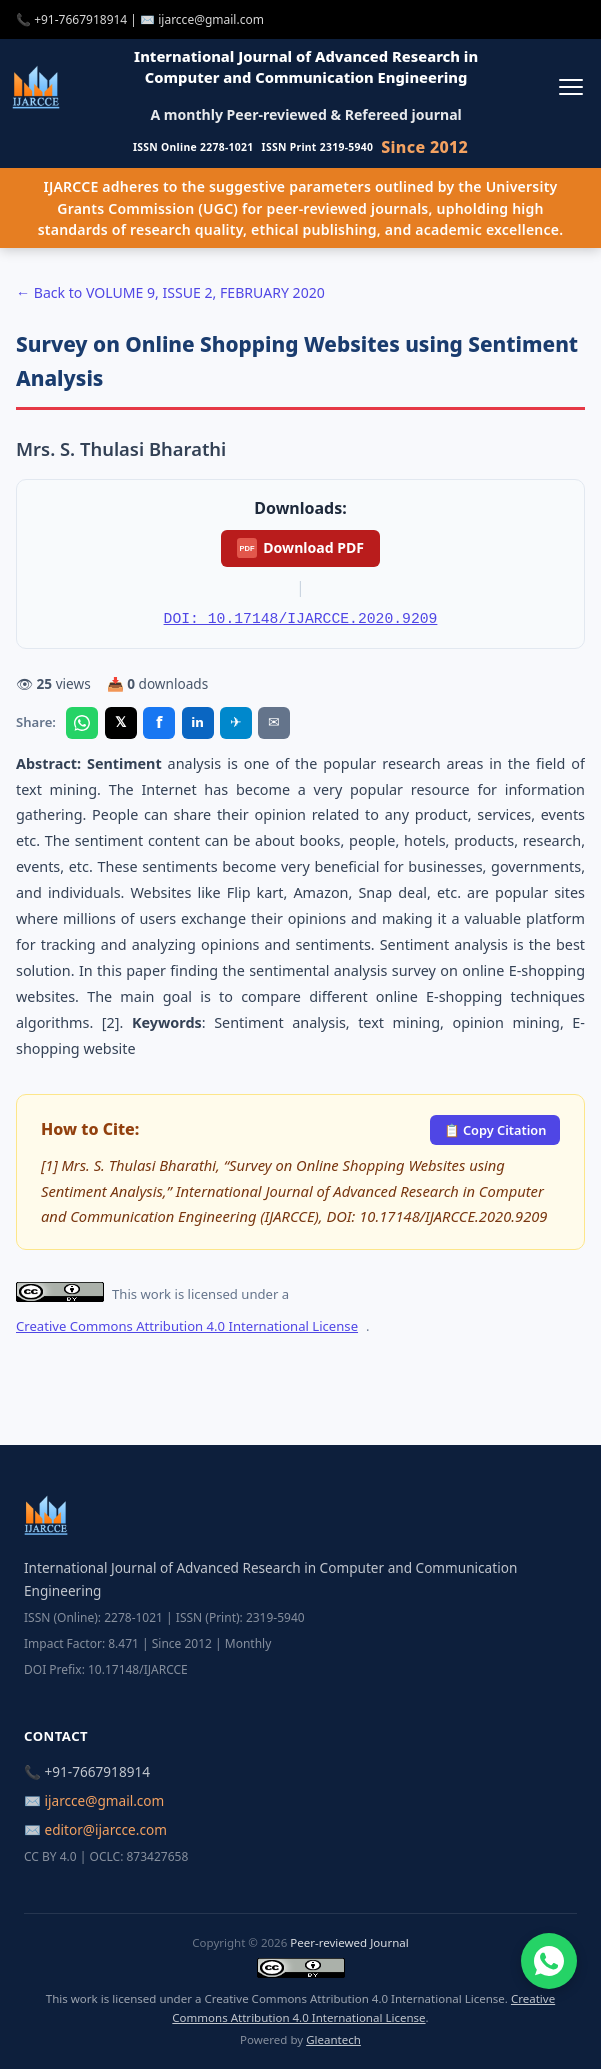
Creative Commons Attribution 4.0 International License (187, 1326)
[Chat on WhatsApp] (549, 1961)
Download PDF (300, 548)
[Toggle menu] (570, 86)
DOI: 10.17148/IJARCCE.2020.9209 (301, 619)
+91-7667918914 (80, 19)
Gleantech (333, 2039)
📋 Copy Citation (495, 1130)
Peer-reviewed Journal (349, 1942)
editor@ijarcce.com (106, 1829)
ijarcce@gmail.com (211, 19)
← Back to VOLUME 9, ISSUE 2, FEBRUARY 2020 (170, 292)
